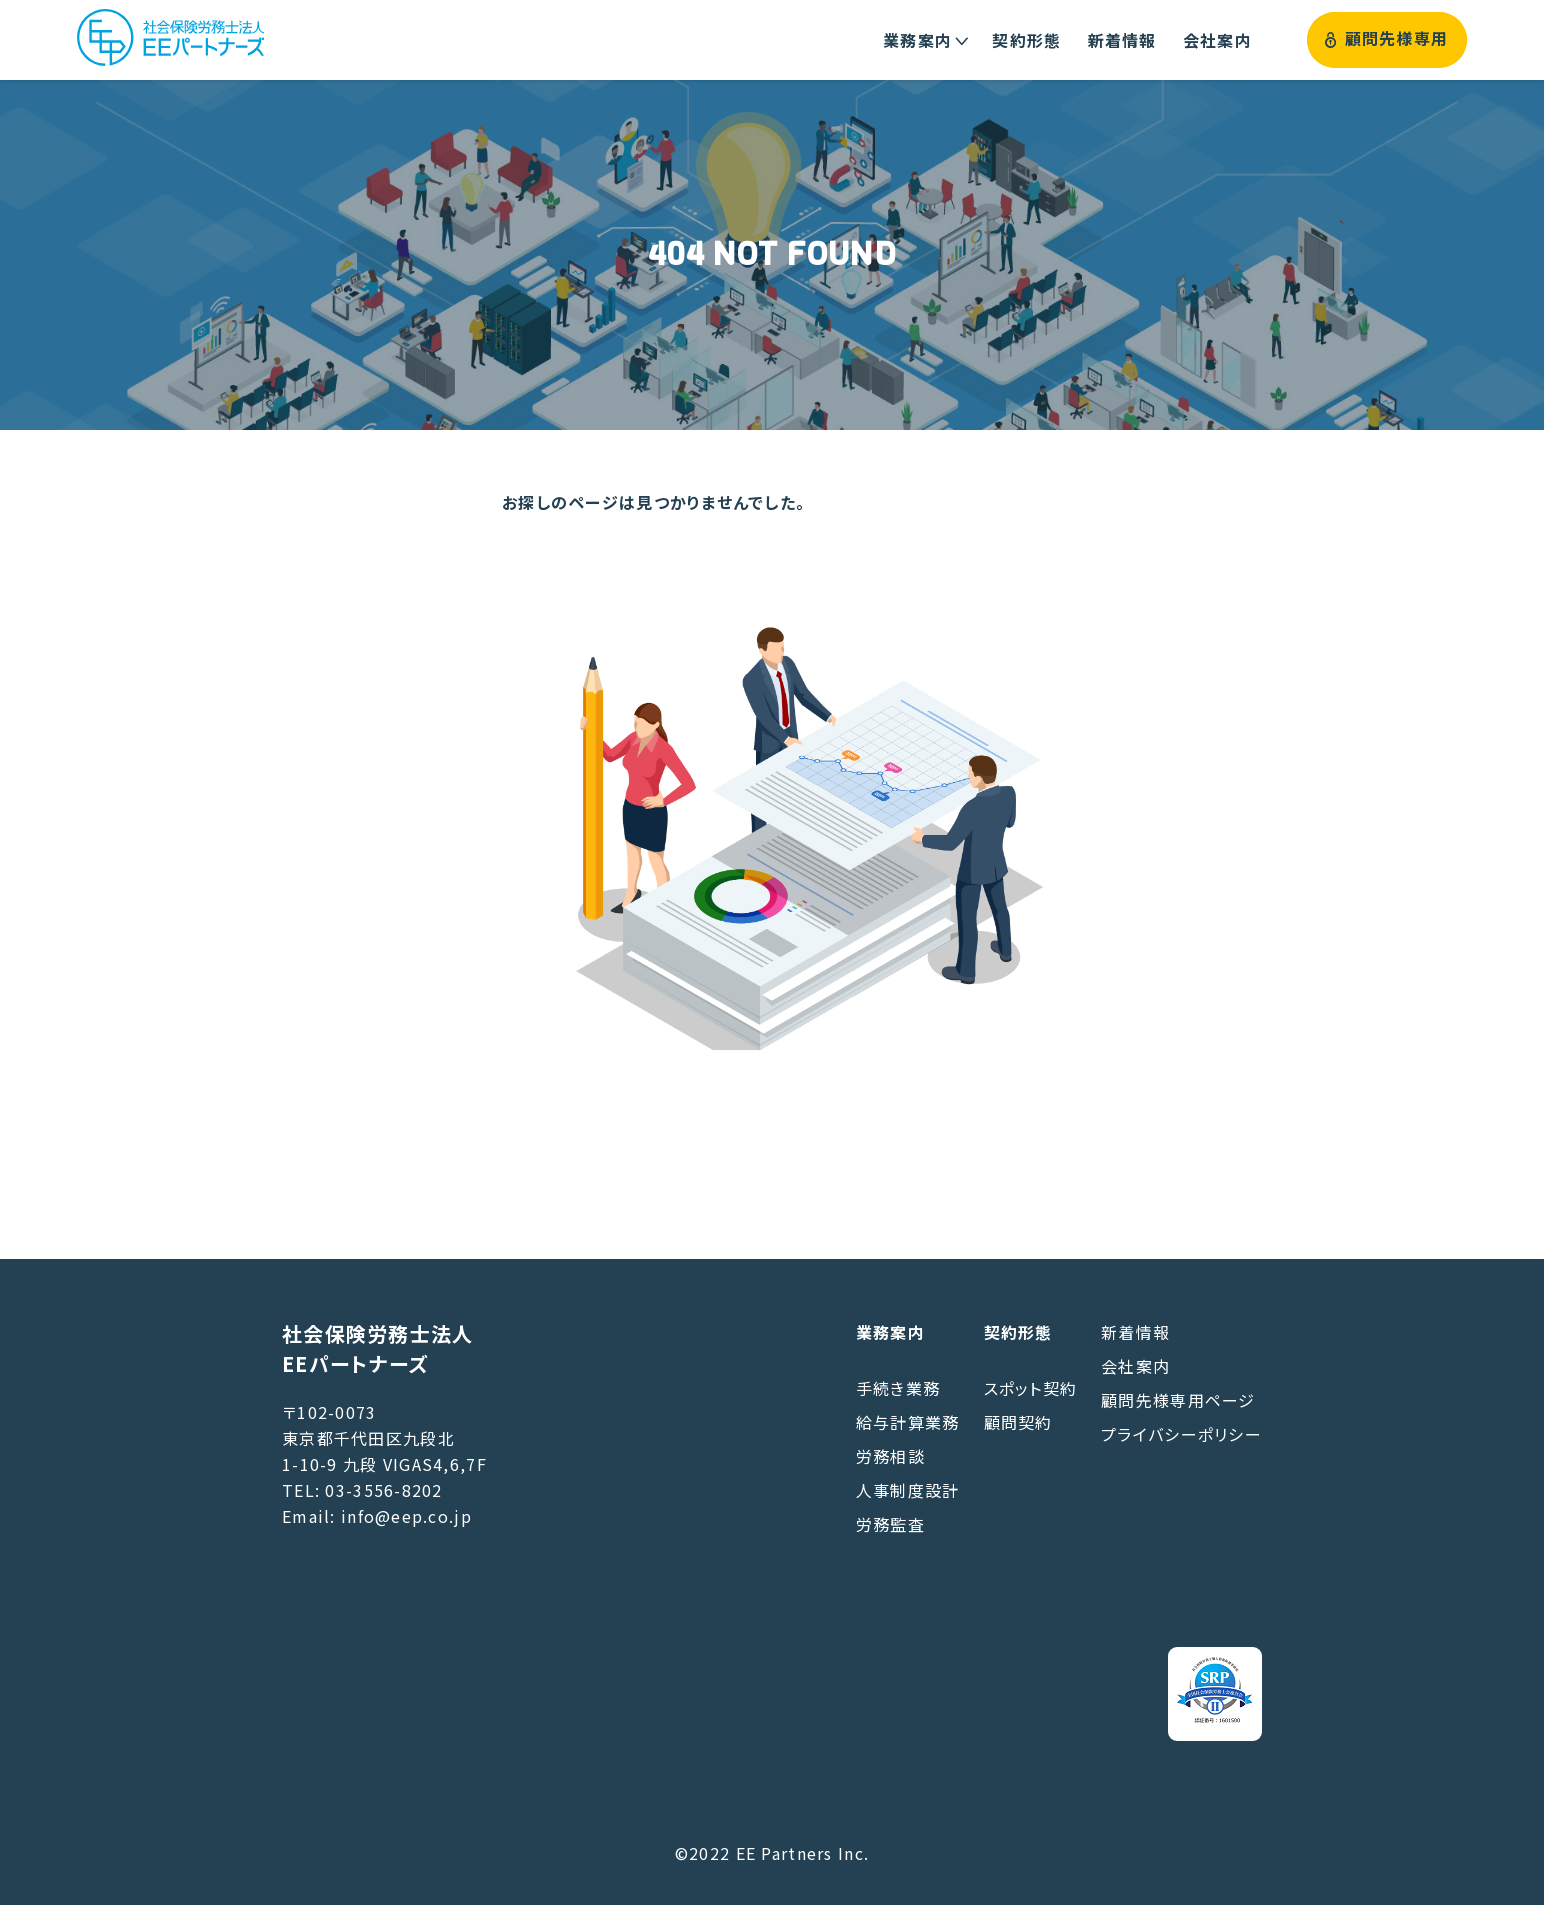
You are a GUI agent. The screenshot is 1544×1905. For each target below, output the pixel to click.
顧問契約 (1018, 1422)
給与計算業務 (908, 1422)
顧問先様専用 (1386, 39)
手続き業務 (898, 1388)
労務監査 (890, 1524)
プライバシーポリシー (1181, 1434)
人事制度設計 (908, 1490)
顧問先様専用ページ (1178, 1400)
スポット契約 (1031, 1388)
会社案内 (1135, 1366)
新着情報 (1135, 1332)
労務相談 (890, 1456)
